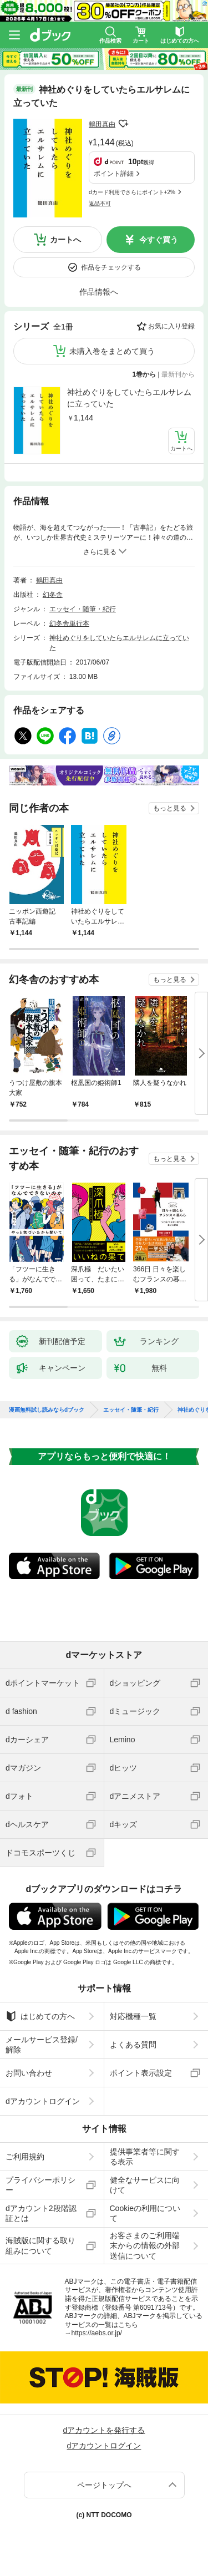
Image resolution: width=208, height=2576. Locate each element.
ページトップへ (104, 2485)
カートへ (65, 239)
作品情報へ (98, 291)
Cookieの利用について (145, 2213)
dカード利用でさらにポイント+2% (132, 192)
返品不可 (100, 203)
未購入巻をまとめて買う (112, 351)
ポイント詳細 (114, 174)
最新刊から (178, 374)
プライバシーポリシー (40, 2185)
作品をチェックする (111, 267)
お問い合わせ (29, 2072)
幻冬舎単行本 (69, 623)
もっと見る (169, 808)
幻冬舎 (53, 595)
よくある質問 (133, 2044)
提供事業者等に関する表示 (145, 2156)
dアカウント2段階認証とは (41, 2213)
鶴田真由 (102, 124)
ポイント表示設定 (141, 2072)
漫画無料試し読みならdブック (46, 1410)
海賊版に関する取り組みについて (40, 2245)
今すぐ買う (158, 239)
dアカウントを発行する (104, 2430)
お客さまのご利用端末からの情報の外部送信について (145, 2245)
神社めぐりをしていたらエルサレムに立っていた (129, 398)
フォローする (123, 123)
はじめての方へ (40, 2016)
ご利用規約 (25, 2156)
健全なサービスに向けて (145, 2185)
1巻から (144, 374)
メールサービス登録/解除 (42, 2044)
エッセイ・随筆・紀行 (82, 609)
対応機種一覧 (133, 2016)
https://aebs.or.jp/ (97, 2333)
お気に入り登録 (171, 326)
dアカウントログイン (43, 2101)
